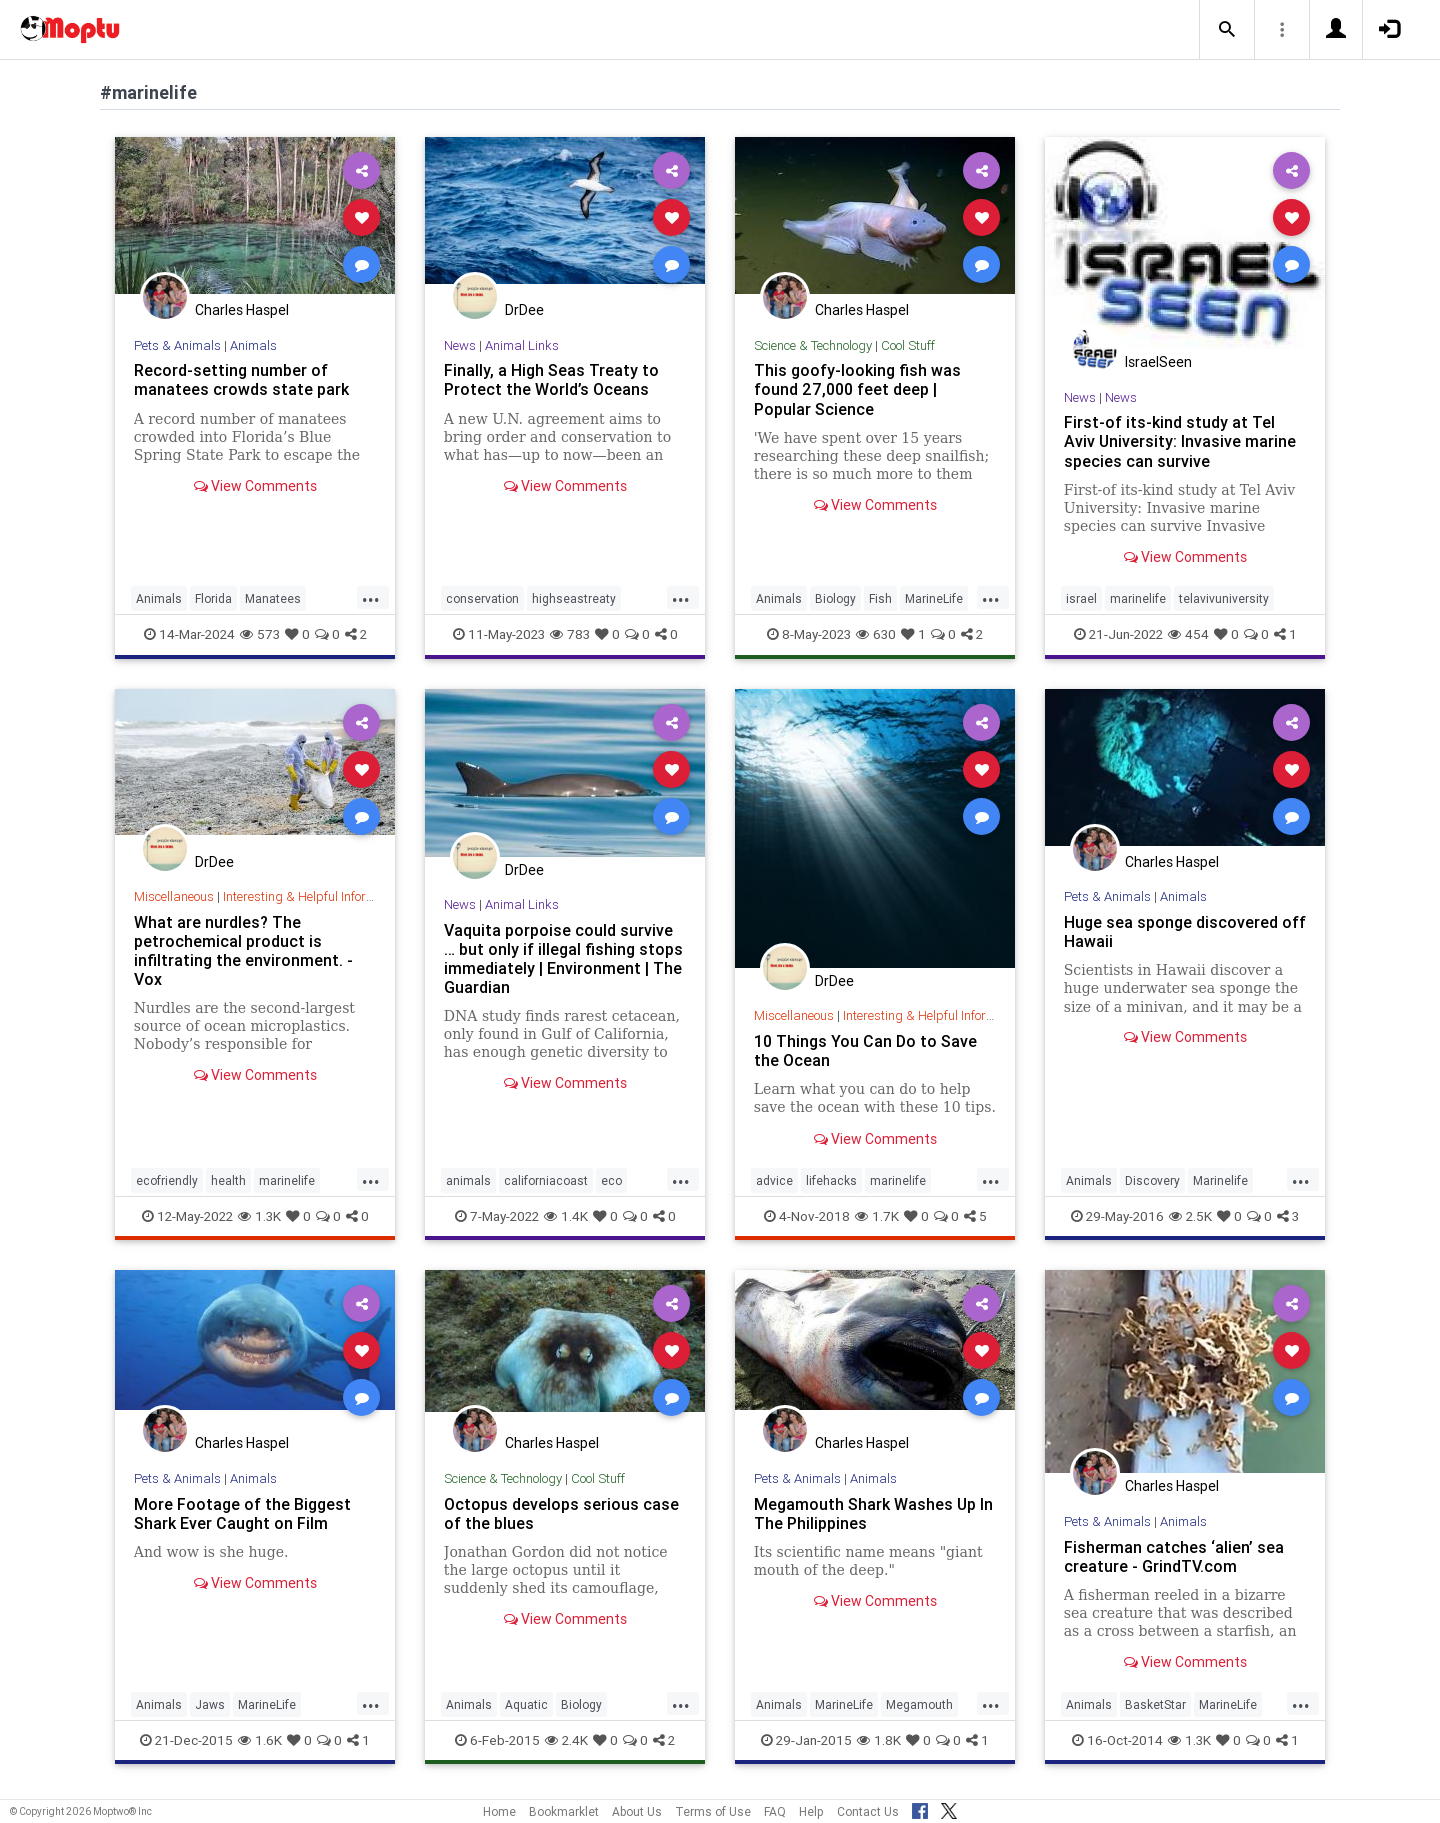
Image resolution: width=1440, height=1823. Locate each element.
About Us (637, 1811)
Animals (253, 345)
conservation (482, 598)
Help (811, 1811)
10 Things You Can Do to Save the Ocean (865, 1050)
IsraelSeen (1158, 362)
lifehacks (831, 1180)
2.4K (566, 1740)
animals (468, 1180)
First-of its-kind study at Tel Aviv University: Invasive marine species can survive (1180, 441)
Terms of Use (713, 1811)
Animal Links (522, 345)
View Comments (255, 486)
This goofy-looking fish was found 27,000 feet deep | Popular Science (857, 389)
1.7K (877, 1216)
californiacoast (546, 1180)
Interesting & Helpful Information (314, 896)
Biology (835, 598)
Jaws (210, 1704)
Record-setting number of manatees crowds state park (241, 379)
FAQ (775, 1811)
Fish (880, 598)
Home (499, 1811)
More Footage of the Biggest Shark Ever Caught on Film (242, 1513)
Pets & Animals (177, 345)
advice (774, 1180)
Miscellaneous (174, 896)
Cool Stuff (908, 345)
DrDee (524, 310)
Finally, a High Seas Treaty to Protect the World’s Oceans (551, 379)
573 (260, 634)
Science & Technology (813, 345)
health (228, 1180)
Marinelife (1220, 1180)
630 (876, 634)
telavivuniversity (1224, 598)
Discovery (1152, 1180)
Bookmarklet (564, 1811)
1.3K (259, 1216)
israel (1081, 598)
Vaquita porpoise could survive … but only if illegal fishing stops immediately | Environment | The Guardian (563, 958)
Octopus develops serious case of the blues (561, 1513)
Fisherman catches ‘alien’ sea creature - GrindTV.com (1174, 1556)
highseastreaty (574, 598)
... (371, 597)
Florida (213, 598)
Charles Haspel (242, 310)
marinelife (1138, 598)
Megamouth (919, 1704)
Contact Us (868, 1811)
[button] (1227, 30)
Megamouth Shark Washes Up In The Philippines (873, 1513)
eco (611, 1180)
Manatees (273, 598)
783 (570, 634)
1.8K (879, 1740)
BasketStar (1155, 1704)
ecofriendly (167, 1180)
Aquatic (526, 1704)
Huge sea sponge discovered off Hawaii (1185, 931)
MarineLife (934, 598)
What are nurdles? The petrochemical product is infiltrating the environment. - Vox (243, 950)
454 (1188, 634)
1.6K (260, 1740)
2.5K (1190, 1216)
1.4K (566, 1216)
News (460, 345)
